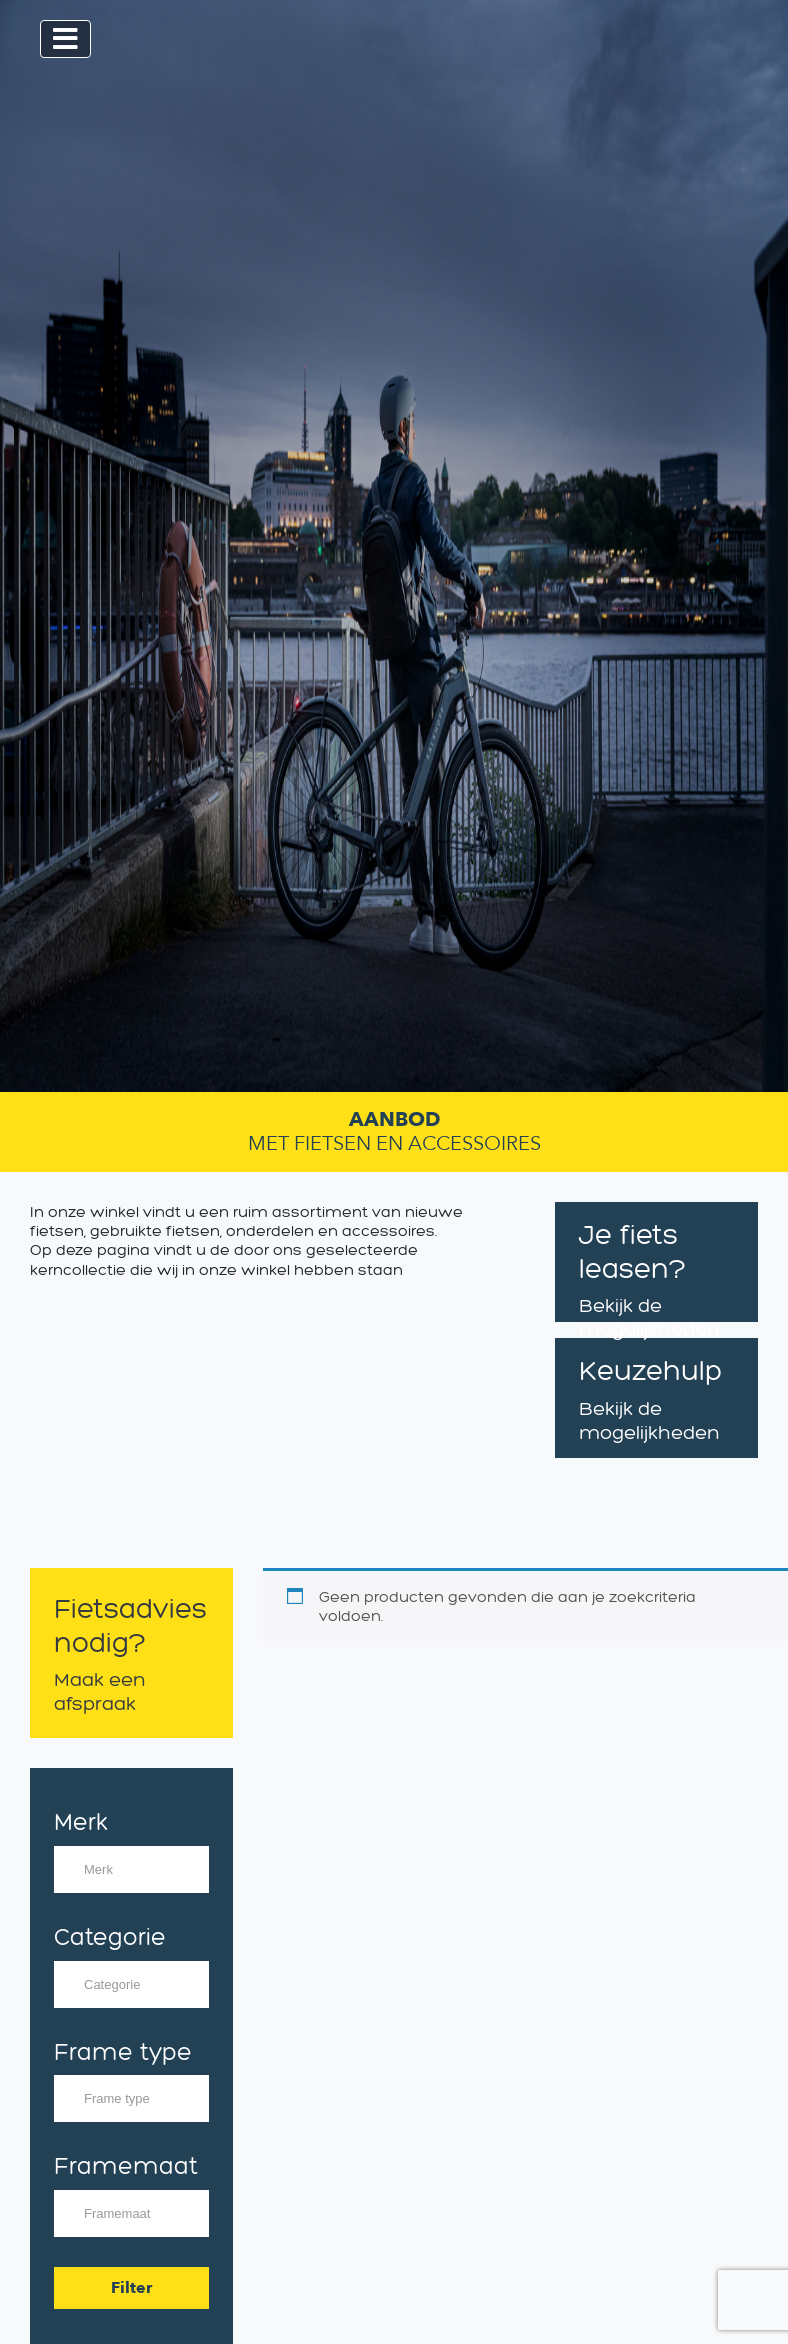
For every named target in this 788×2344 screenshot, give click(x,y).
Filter (131, 2288)
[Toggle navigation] (65, 39)
